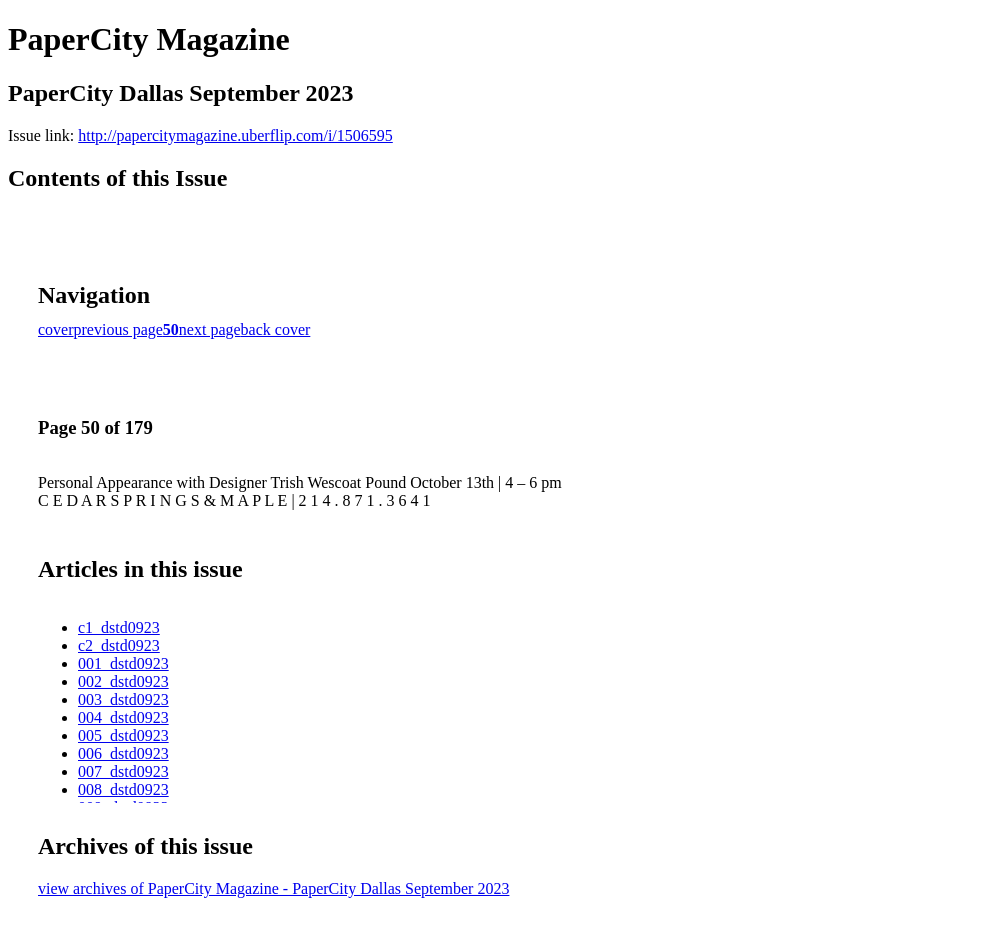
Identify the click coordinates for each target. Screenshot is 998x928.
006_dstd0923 (123, 753)
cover (56, 329)
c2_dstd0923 (119, 645)
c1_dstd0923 (119, 627)
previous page (118, 329)
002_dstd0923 (123, 681)
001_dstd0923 (123, 663)
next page (210, 329)
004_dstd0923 (123, 717)
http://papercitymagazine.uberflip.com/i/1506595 (235, 135)
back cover (276, 329)
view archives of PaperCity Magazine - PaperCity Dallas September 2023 (273, 888)
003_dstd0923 (123, 699)
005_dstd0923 (123, 735)
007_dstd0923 (123, 771)
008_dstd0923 (123, 789)
